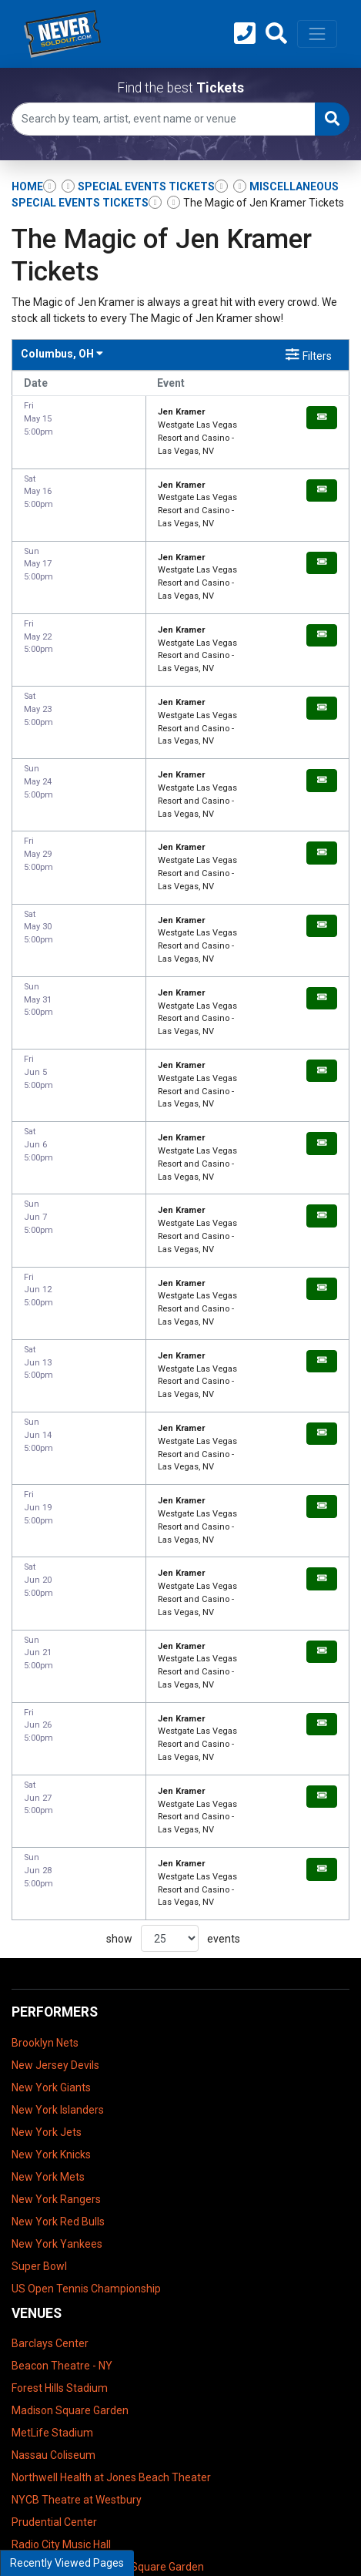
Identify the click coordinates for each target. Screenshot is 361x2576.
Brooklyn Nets (45, 1771)
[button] (276, 33)
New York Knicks (51, 1882)
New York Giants (51, 1815)
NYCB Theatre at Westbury (77, 2228)
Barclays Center (50, 2071)
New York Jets (47, 1860)
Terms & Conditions (59, 2394)
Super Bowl (39, 1994)
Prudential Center (54, 2250)
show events (173, 1667)
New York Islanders (58, 1838)
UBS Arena (38, 2339)
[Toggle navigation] (317, 34)
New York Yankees (57, 1972)
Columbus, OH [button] (62, 354)
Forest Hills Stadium (60, 2116)
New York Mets (48, 1905)
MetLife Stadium (52, 2161)
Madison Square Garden (70, 2138)
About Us (34, 2416)
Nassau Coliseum (53, 2183)
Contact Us (38, 2439)
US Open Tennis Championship (86, 2016)
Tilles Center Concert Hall (72, 2317)
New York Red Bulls (58, 1949)
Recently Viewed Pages (67, 2563)
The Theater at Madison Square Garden (108, 2295)
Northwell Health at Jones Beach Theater (111, 2205)
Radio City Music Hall (61, 2272)
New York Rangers (56, 1927)
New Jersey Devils (55, 1793)
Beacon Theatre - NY (62, 2093)
